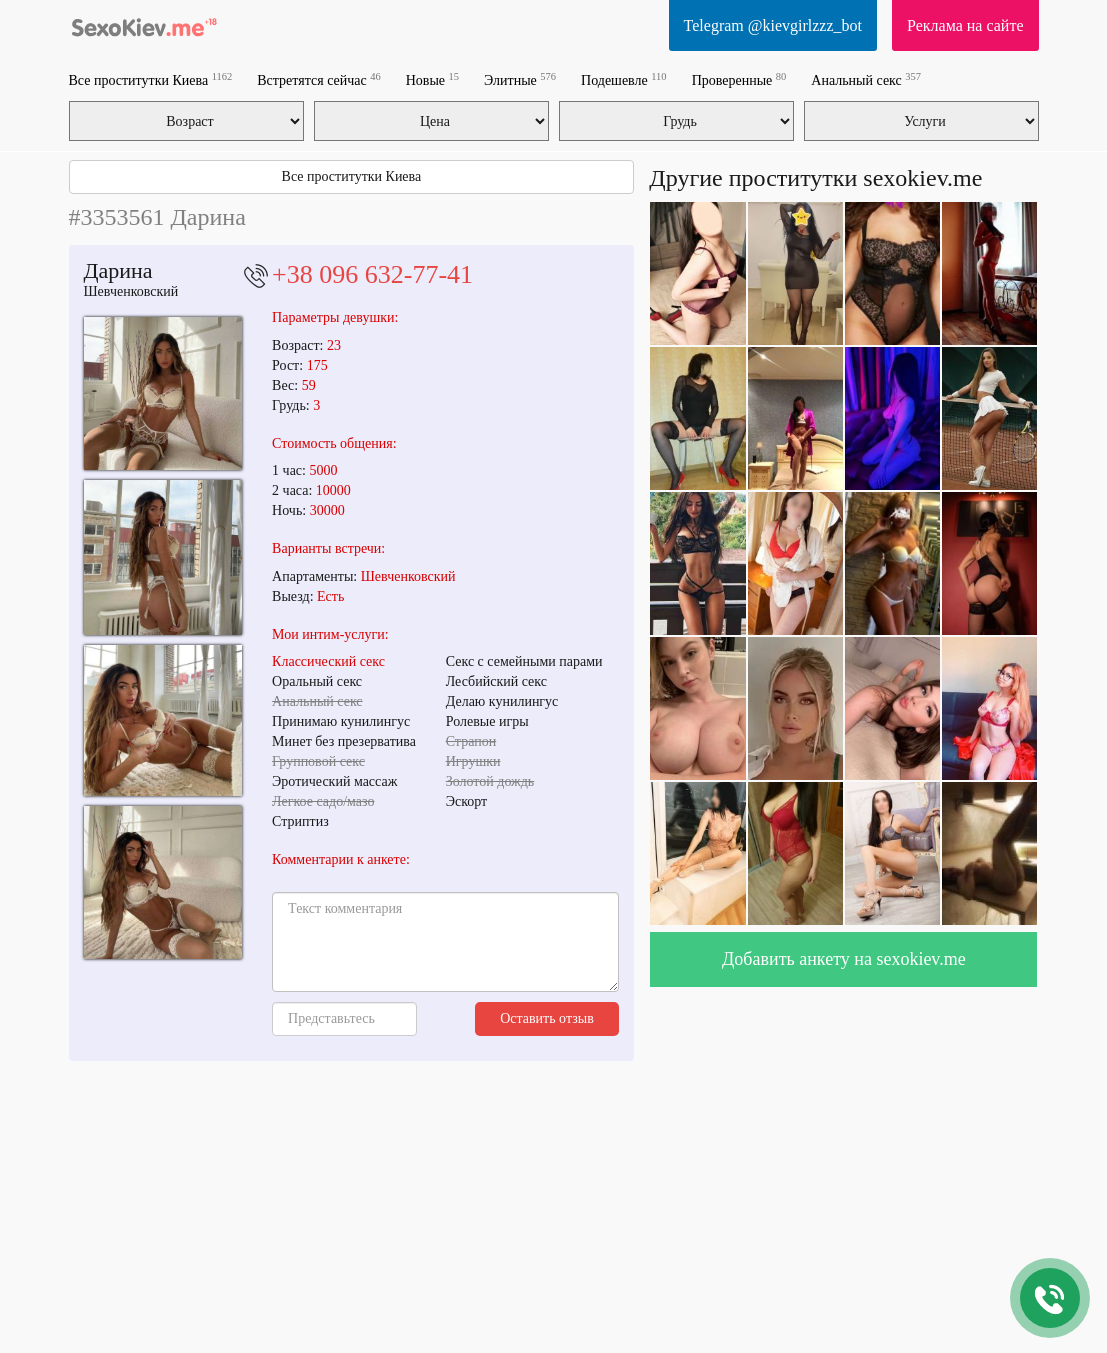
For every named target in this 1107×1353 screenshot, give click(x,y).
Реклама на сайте (965, 25)
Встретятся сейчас (318, 79)
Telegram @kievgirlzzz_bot (773, 25)
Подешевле (624, 79)
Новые (432, 79)
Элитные (520, 79)
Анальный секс (866, 79)
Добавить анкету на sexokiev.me (844, 959)
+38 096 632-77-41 (372, 274)
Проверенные (739, 79)
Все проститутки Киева (151, 79)
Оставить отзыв (547, 1018)
